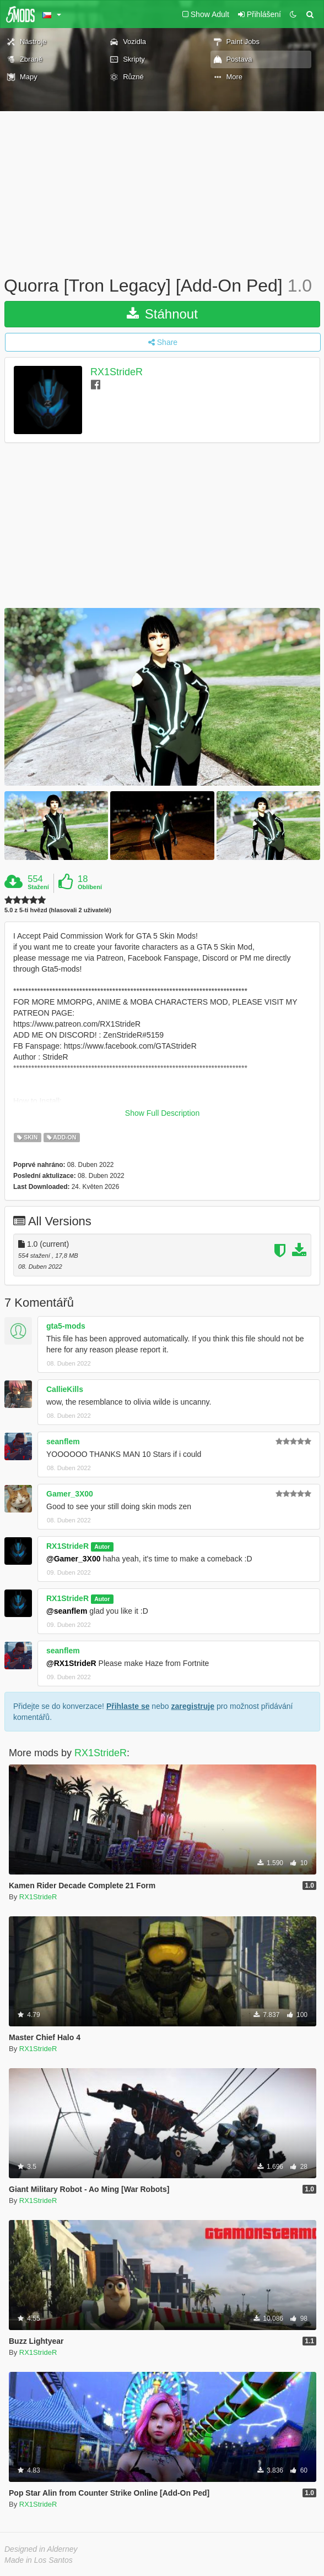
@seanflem (66, 1611)
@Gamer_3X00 (73, 1558)
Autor (102, 1546)
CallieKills (64, 1389)
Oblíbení (90, 887)
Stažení (38, 887)
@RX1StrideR (71, 1663)
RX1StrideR (116, 371)
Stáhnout (162, 313)
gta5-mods (65, 1326)
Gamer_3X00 (69, 1493)
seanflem (63, 1441)
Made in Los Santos (38, 2560)
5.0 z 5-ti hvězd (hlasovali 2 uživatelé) (57, 910)
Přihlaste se (128, 1706)
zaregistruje (192, 1706)
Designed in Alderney (41, 2549)
